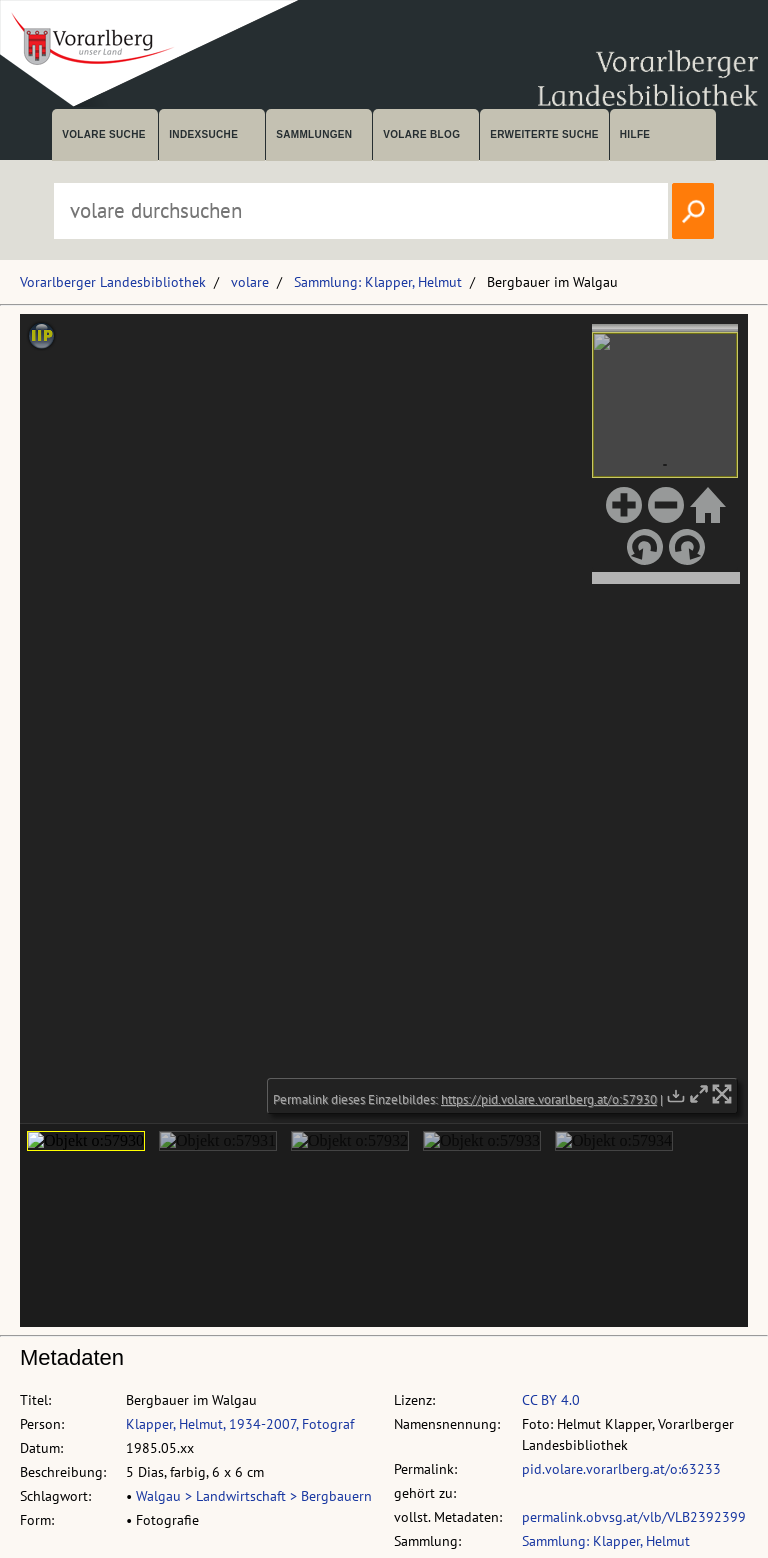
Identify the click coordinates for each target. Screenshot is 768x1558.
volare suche (104, 134)
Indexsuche (203, 134)
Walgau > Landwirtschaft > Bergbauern (254, 1496)
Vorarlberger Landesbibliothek (113, 282)
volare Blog (421, 134)
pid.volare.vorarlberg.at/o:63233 (621, 1469)
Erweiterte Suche (544, 134)
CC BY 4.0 (551, 1400)
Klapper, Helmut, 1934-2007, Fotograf (240, 1424)
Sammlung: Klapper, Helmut (378, 282)
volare (250, 282)
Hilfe (635, 134)
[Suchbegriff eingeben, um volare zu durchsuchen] (361, 211)
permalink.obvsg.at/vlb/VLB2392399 (634, 1517)
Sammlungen (314, 134)
